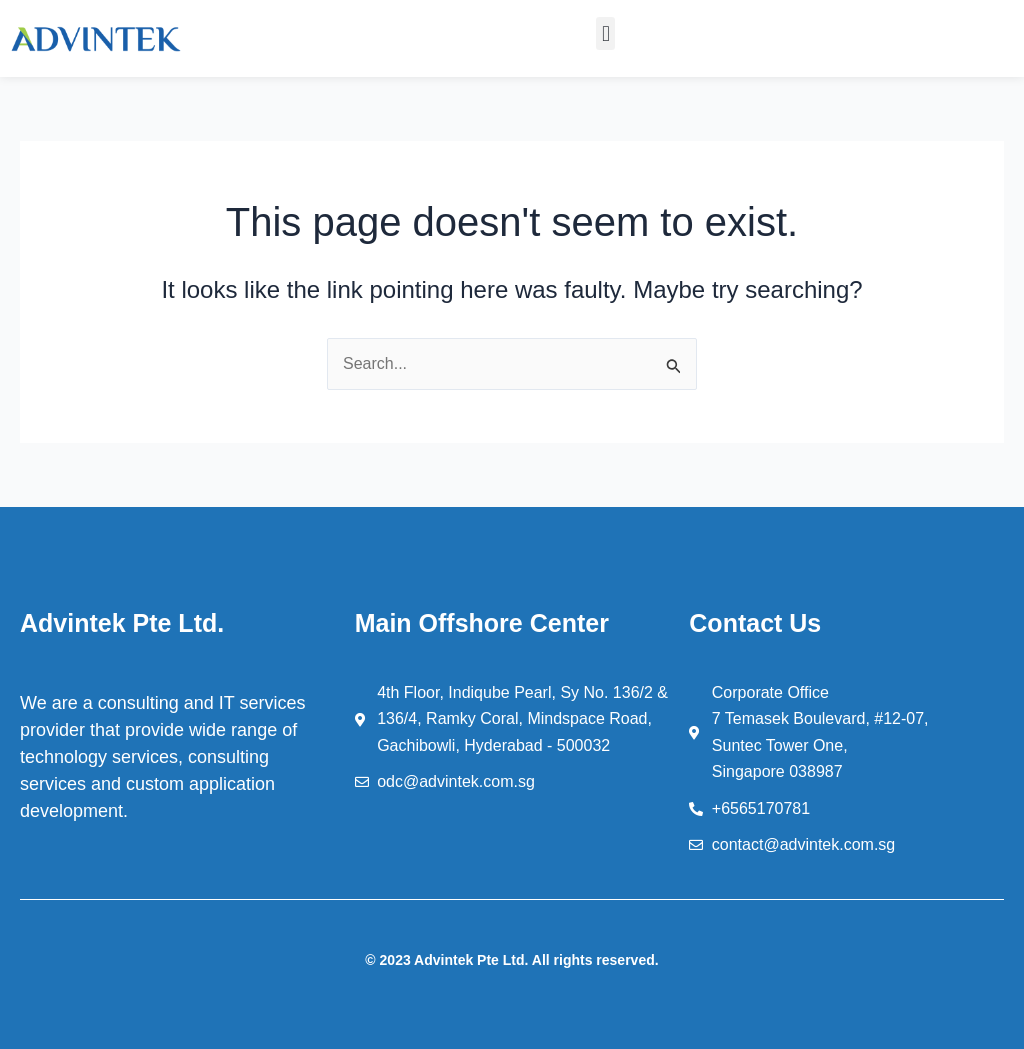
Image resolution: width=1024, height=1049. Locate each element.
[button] (605, 33)
